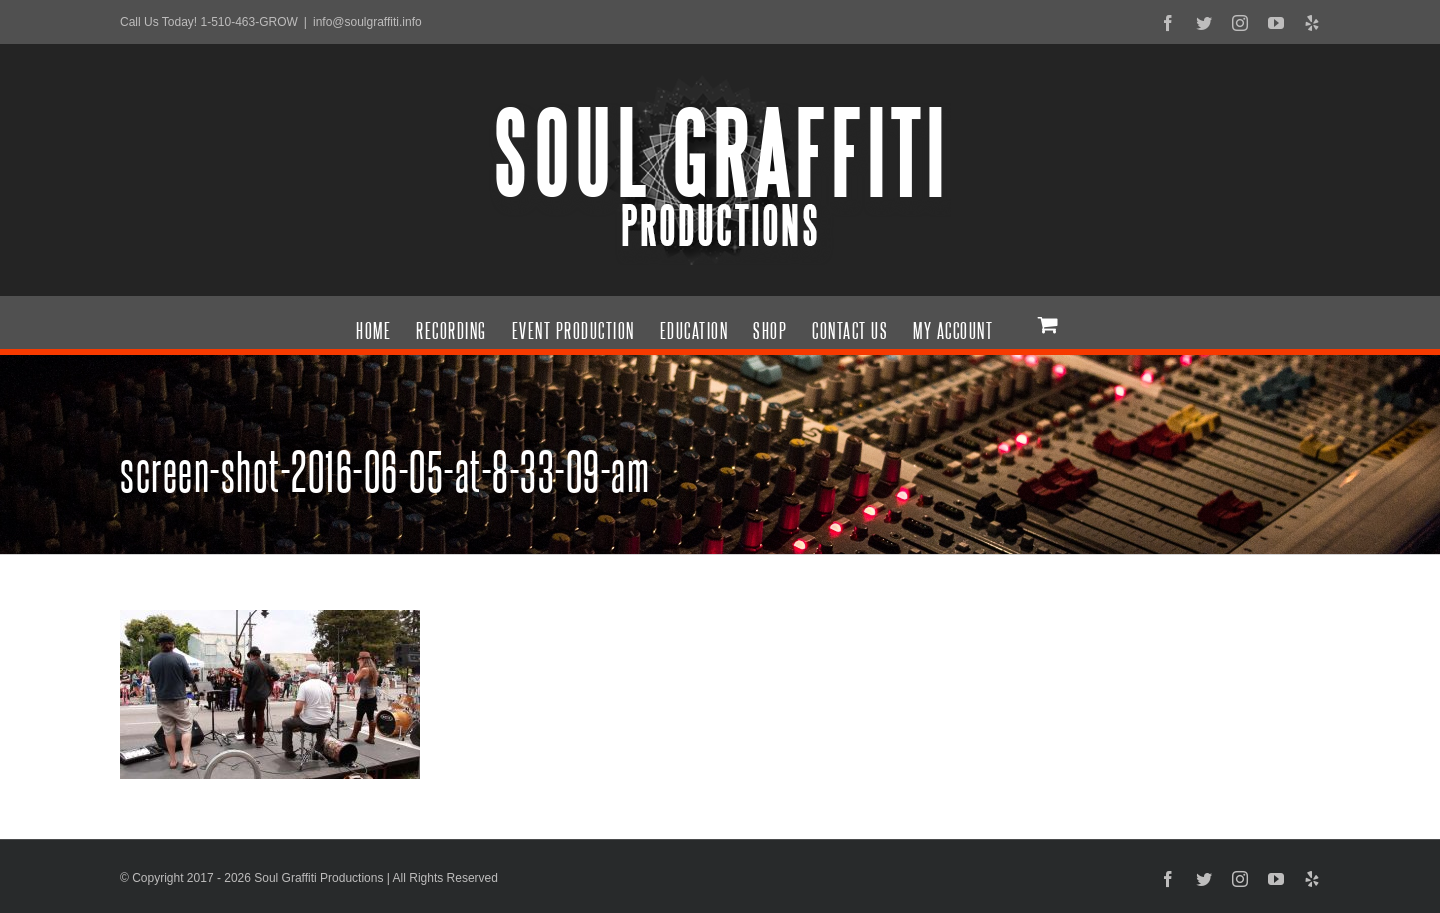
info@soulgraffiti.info (367, 22)
